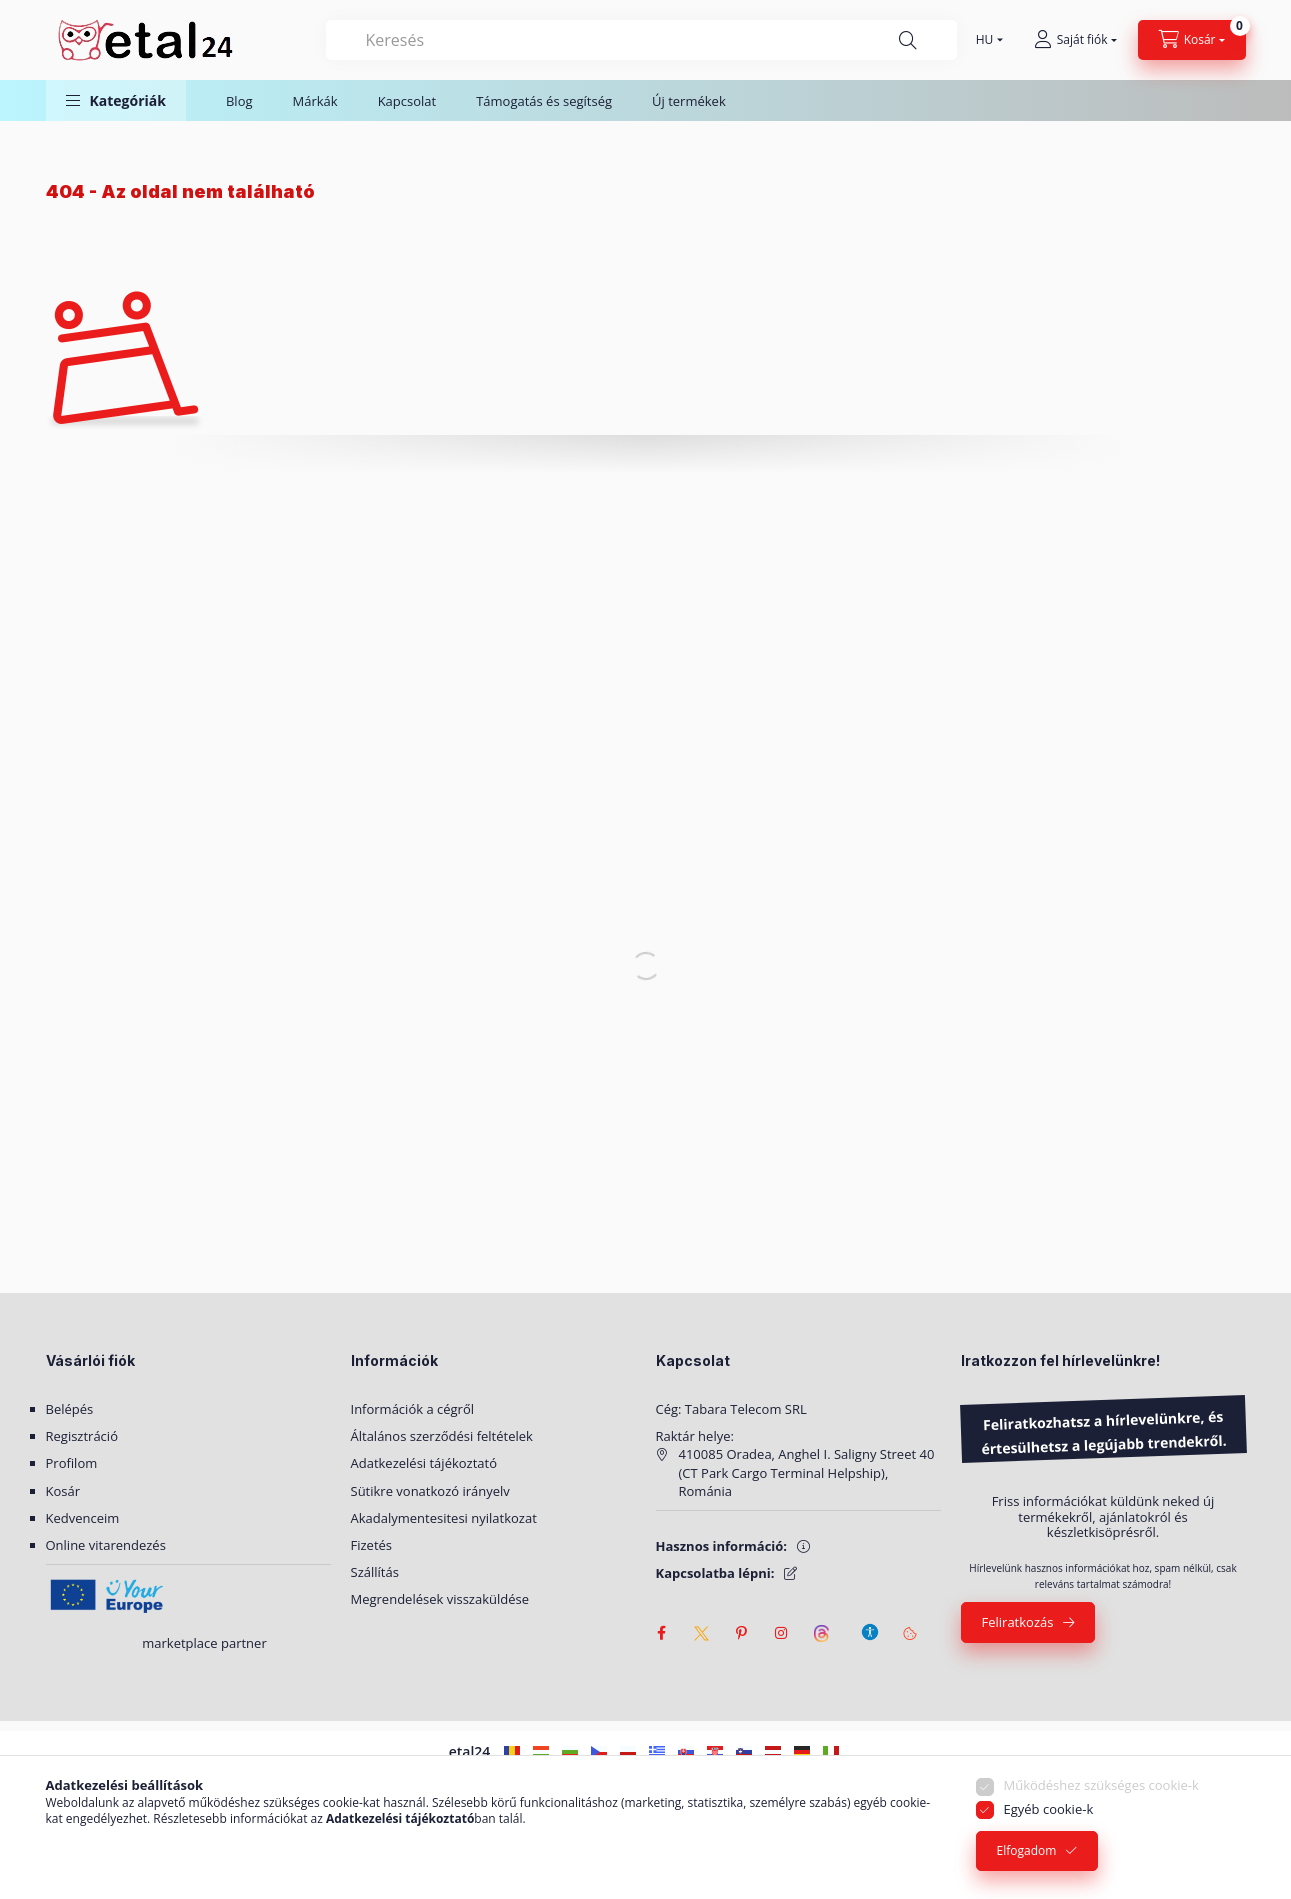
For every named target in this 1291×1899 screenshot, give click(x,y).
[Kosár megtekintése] (1192, 40)
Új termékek (689, 101)
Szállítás (375, 1572)
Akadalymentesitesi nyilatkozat (444, 1518)
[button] (116, 100)
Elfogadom (1027, 1850)
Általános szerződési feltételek (442, 1436)
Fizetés (372, 1545)
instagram (782, 1633)
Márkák (315, 101)
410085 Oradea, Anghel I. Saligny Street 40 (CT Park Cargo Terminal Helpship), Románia (807, 1472)
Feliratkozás (1018, 1622)
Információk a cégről (413, 1409)
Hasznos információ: (722, 1546)
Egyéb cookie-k (1049, 1809)
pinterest (742, 1633)
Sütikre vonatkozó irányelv (430, 1491)
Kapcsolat (407, 101)
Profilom (72, 1463)
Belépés (70, 1409)
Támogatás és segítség (544, 101)
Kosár (63, 1491)
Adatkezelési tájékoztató (424, 1463)
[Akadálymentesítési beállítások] (870, 1623)
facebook (662, 1633)
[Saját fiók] (1075, 40)
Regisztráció (82, 1436)
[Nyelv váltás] (985, 40)
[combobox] (641, 40)
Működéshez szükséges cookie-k (1101, 1785)
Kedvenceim (83, 1518)
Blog (239, 101)
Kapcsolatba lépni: (715, 1573)
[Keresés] (908, 40)
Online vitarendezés (106, 1545)
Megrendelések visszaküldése (440, 1599)
